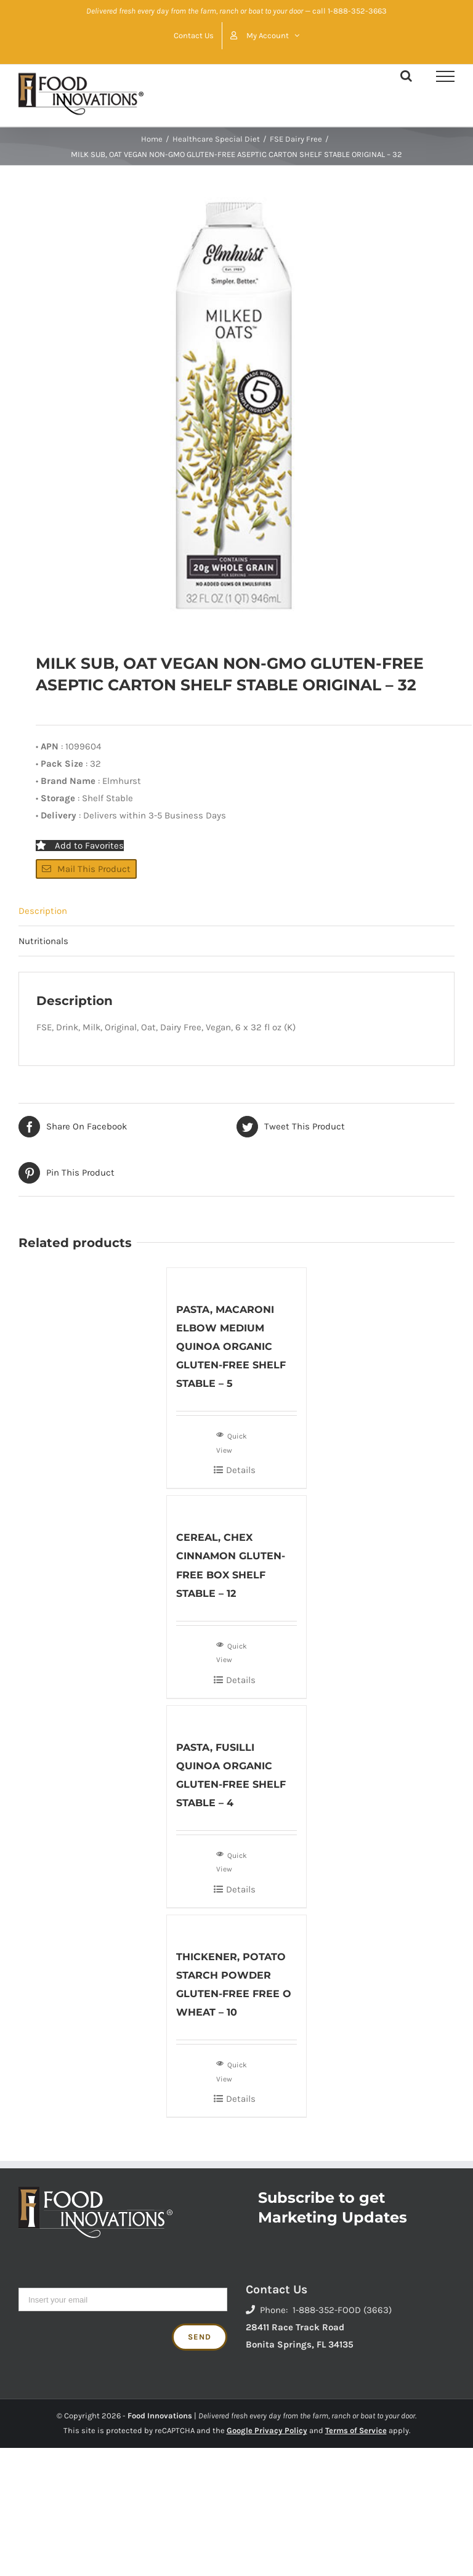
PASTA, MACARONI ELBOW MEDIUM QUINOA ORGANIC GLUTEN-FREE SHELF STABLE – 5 (231, 1346)
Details (241, 1470)
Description (42, 910)
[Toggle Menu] (445, 76)
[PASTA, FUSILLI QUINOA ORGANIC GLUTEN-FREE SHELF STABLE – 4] (237, 1716)
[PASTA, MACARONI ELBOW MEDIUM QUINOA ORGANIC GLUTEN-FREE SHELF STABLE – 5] (237, 1278)
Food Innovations (159, 2415)
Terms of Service (356, 2430)
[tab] (236, 911)
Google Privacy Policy (267, 2430)
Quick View (231, 1441)
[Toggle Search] (406, 76)
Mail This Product (86, 868)
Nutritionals (43, 941)
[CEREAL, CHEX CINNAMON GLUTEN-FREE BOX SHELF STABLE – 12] (237, 1506)
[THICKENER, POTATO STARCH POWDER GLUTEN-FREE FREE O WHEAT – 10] (237, 1925)
